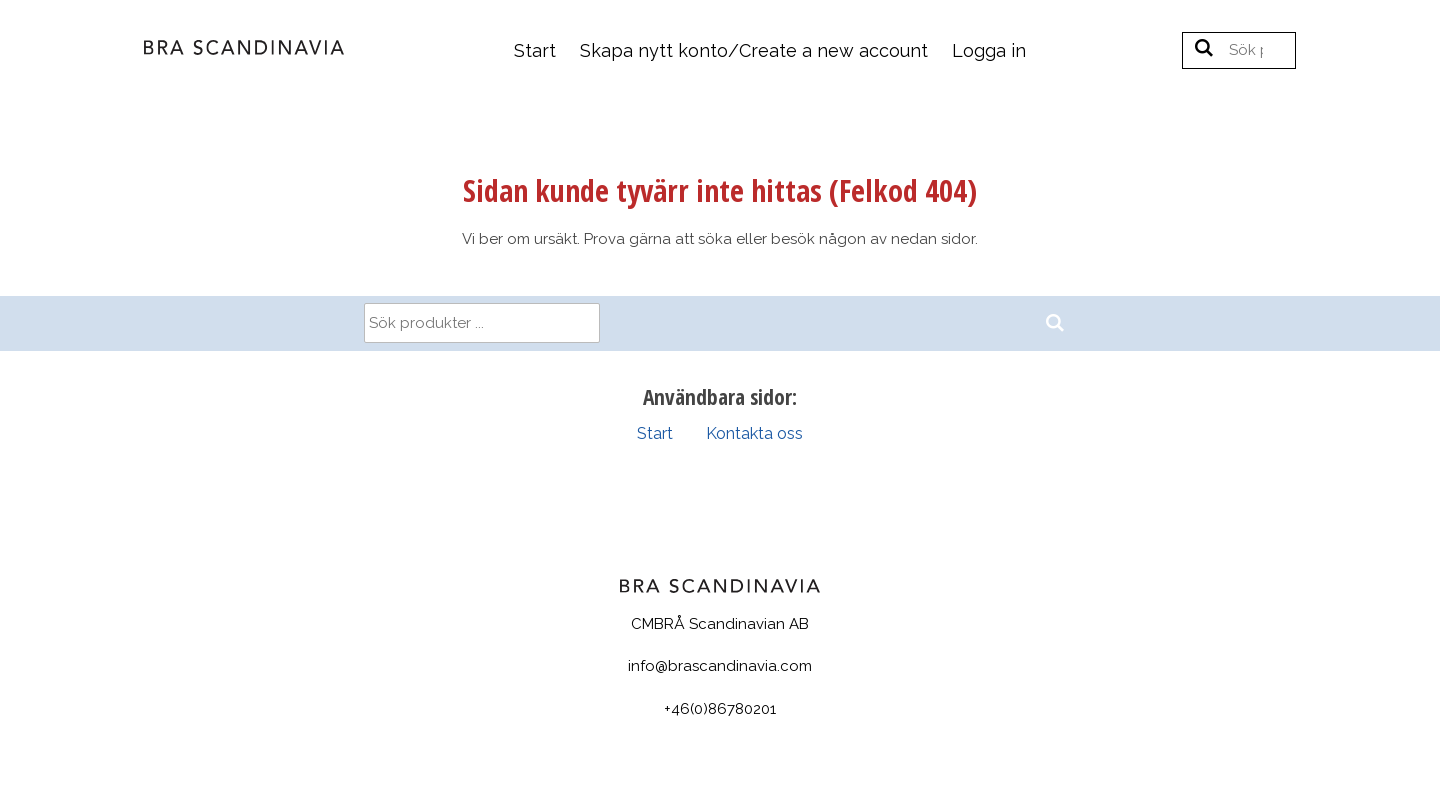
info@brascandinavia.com (720, 666)
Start (535, 50)
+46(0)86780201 (720, 709)
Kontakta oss (754, 433)
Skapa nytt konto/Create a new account (754, 50)
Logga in (989, 50)
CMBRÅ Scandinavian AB (720, 624)
